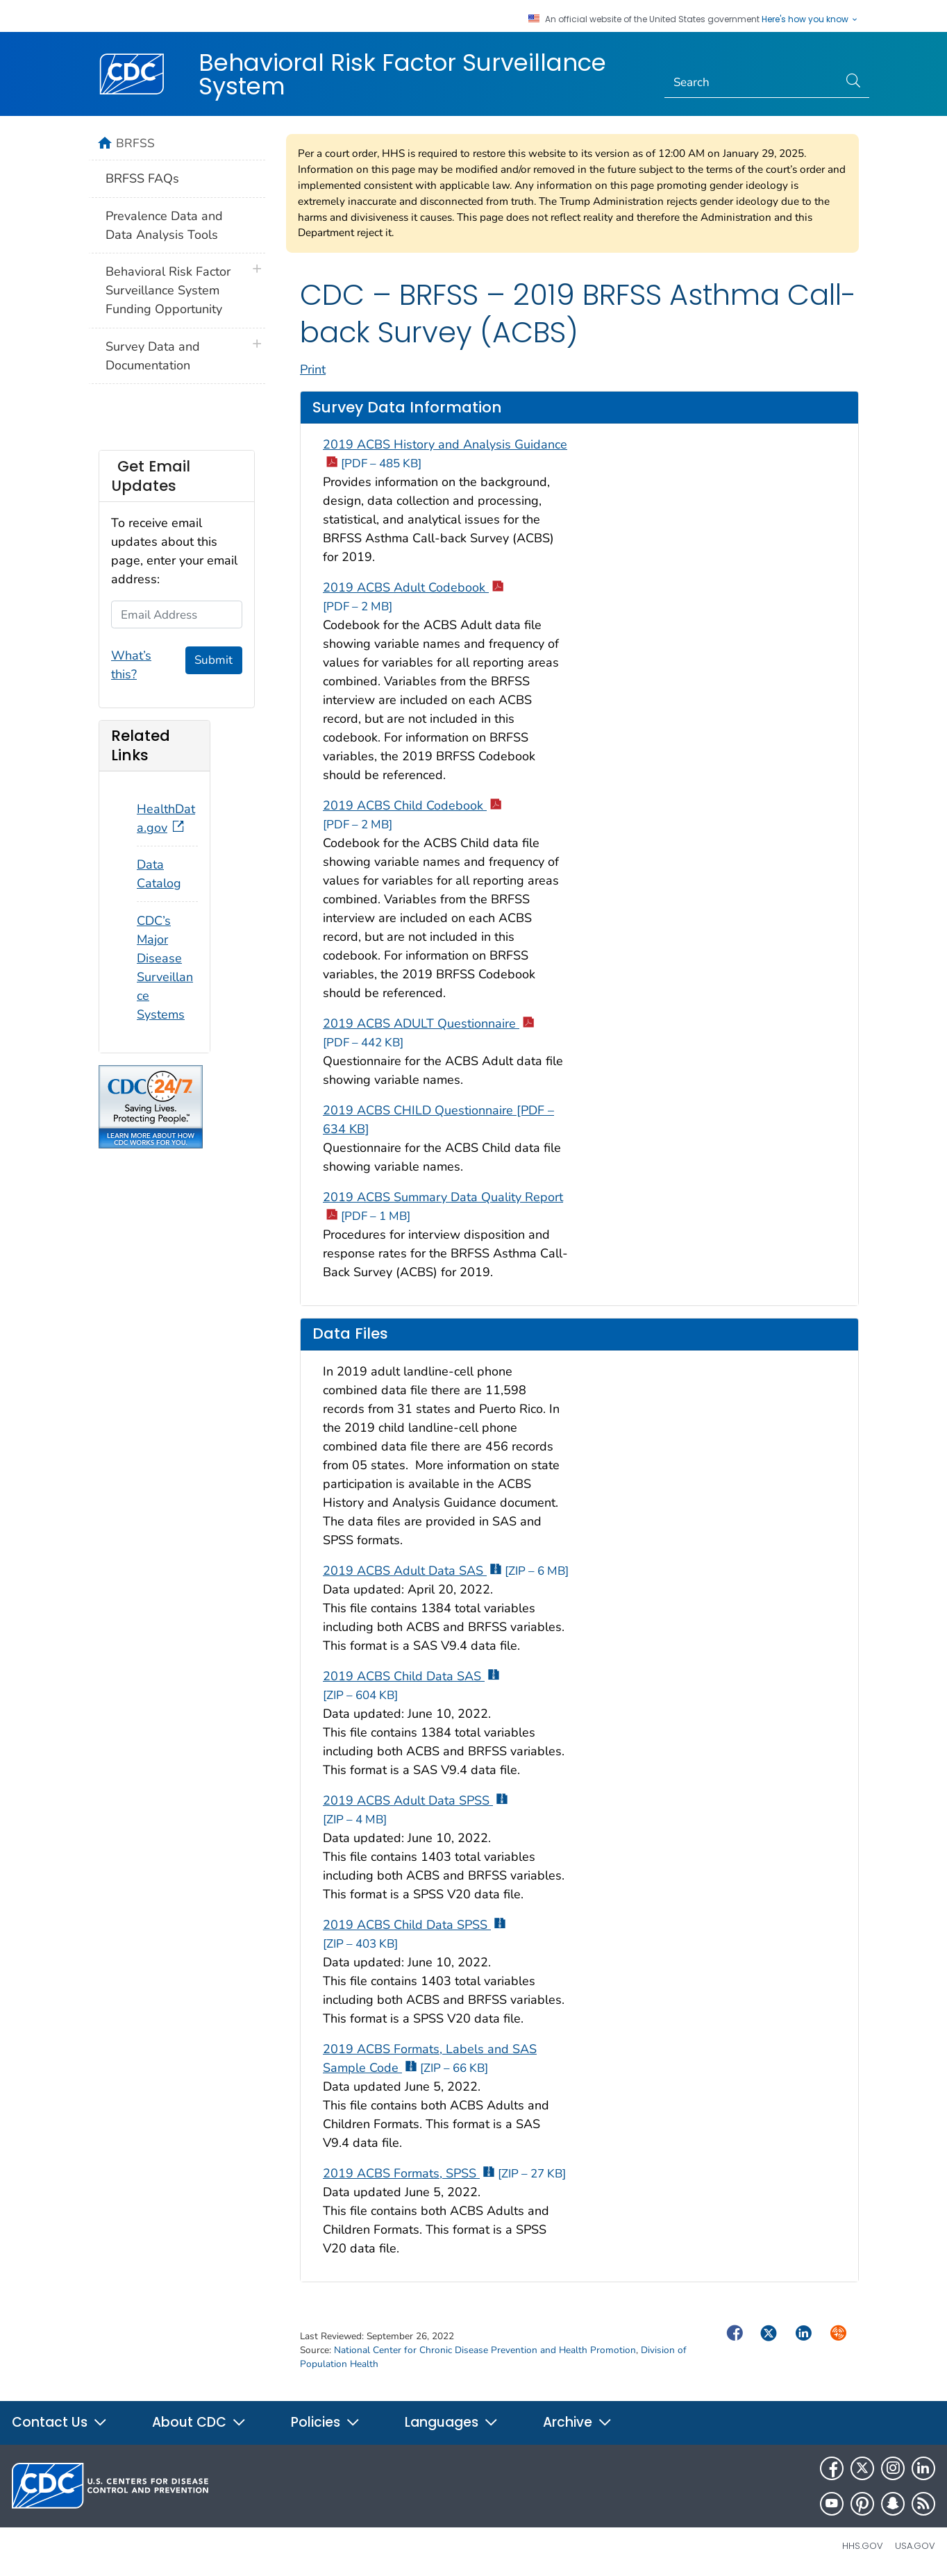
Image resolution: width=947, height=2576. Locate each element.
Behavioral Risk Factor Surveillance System (402, 74)
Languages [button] (451, 2422)
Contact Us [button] (60, 2422)
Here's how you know (810, 19)
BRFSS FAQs (142, 178)
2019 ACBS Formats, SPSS (444, 2173)
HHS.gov (862, 2545)
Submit (213, 660)
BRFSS (135, 143)
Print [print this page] (313, 369)
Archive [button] (577, 2422)
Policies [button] (325, 2422)
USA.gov (915, 2545)
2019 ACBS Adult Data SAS (446, 1570)
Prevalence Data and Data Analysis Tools (164, 225)
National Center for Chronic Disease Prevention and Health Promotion (485, 2350)
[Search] (751, 82)
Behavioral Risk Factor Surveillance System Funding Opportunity (168, 290)
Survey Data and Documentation (153, 356)
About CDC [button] (199, 2422)
